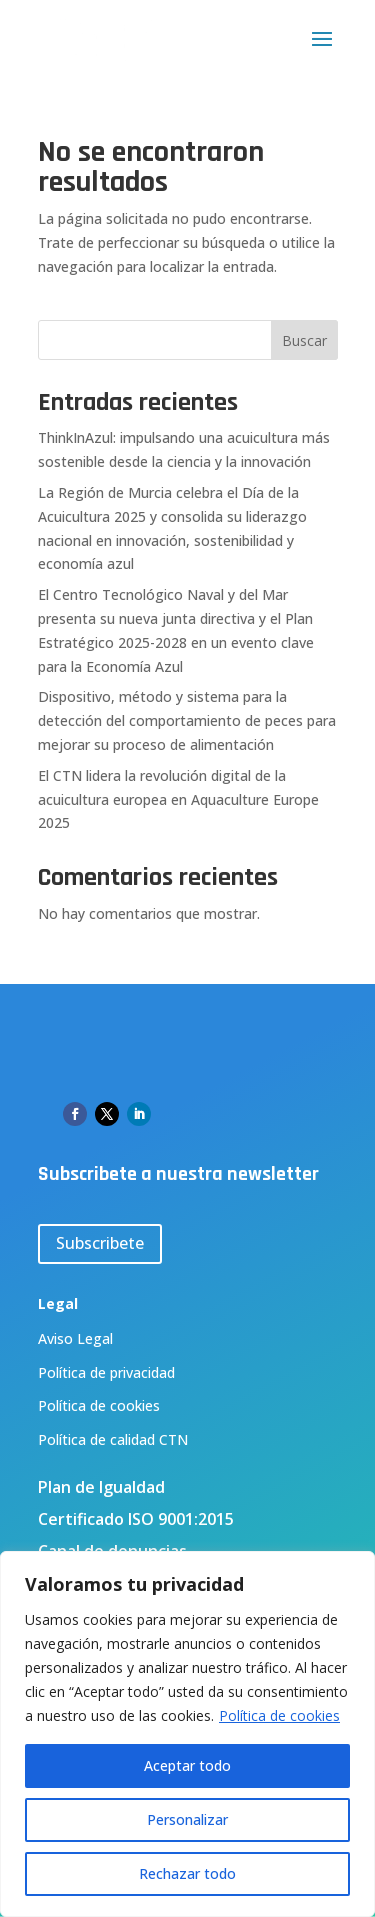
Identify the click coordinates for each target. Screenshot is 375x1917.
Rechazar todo (187, 1873)
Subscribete (100, 1243)
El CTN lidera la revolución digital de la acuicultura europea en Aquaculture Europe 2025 (178, 799)
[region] (187, 1734)
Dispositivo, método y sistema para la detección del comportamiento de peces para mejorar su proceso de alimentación (187, 720)
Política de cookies (279, 1715)
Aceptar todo (187, 1765)
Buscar (304, 340)
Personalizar (187, 1819)
